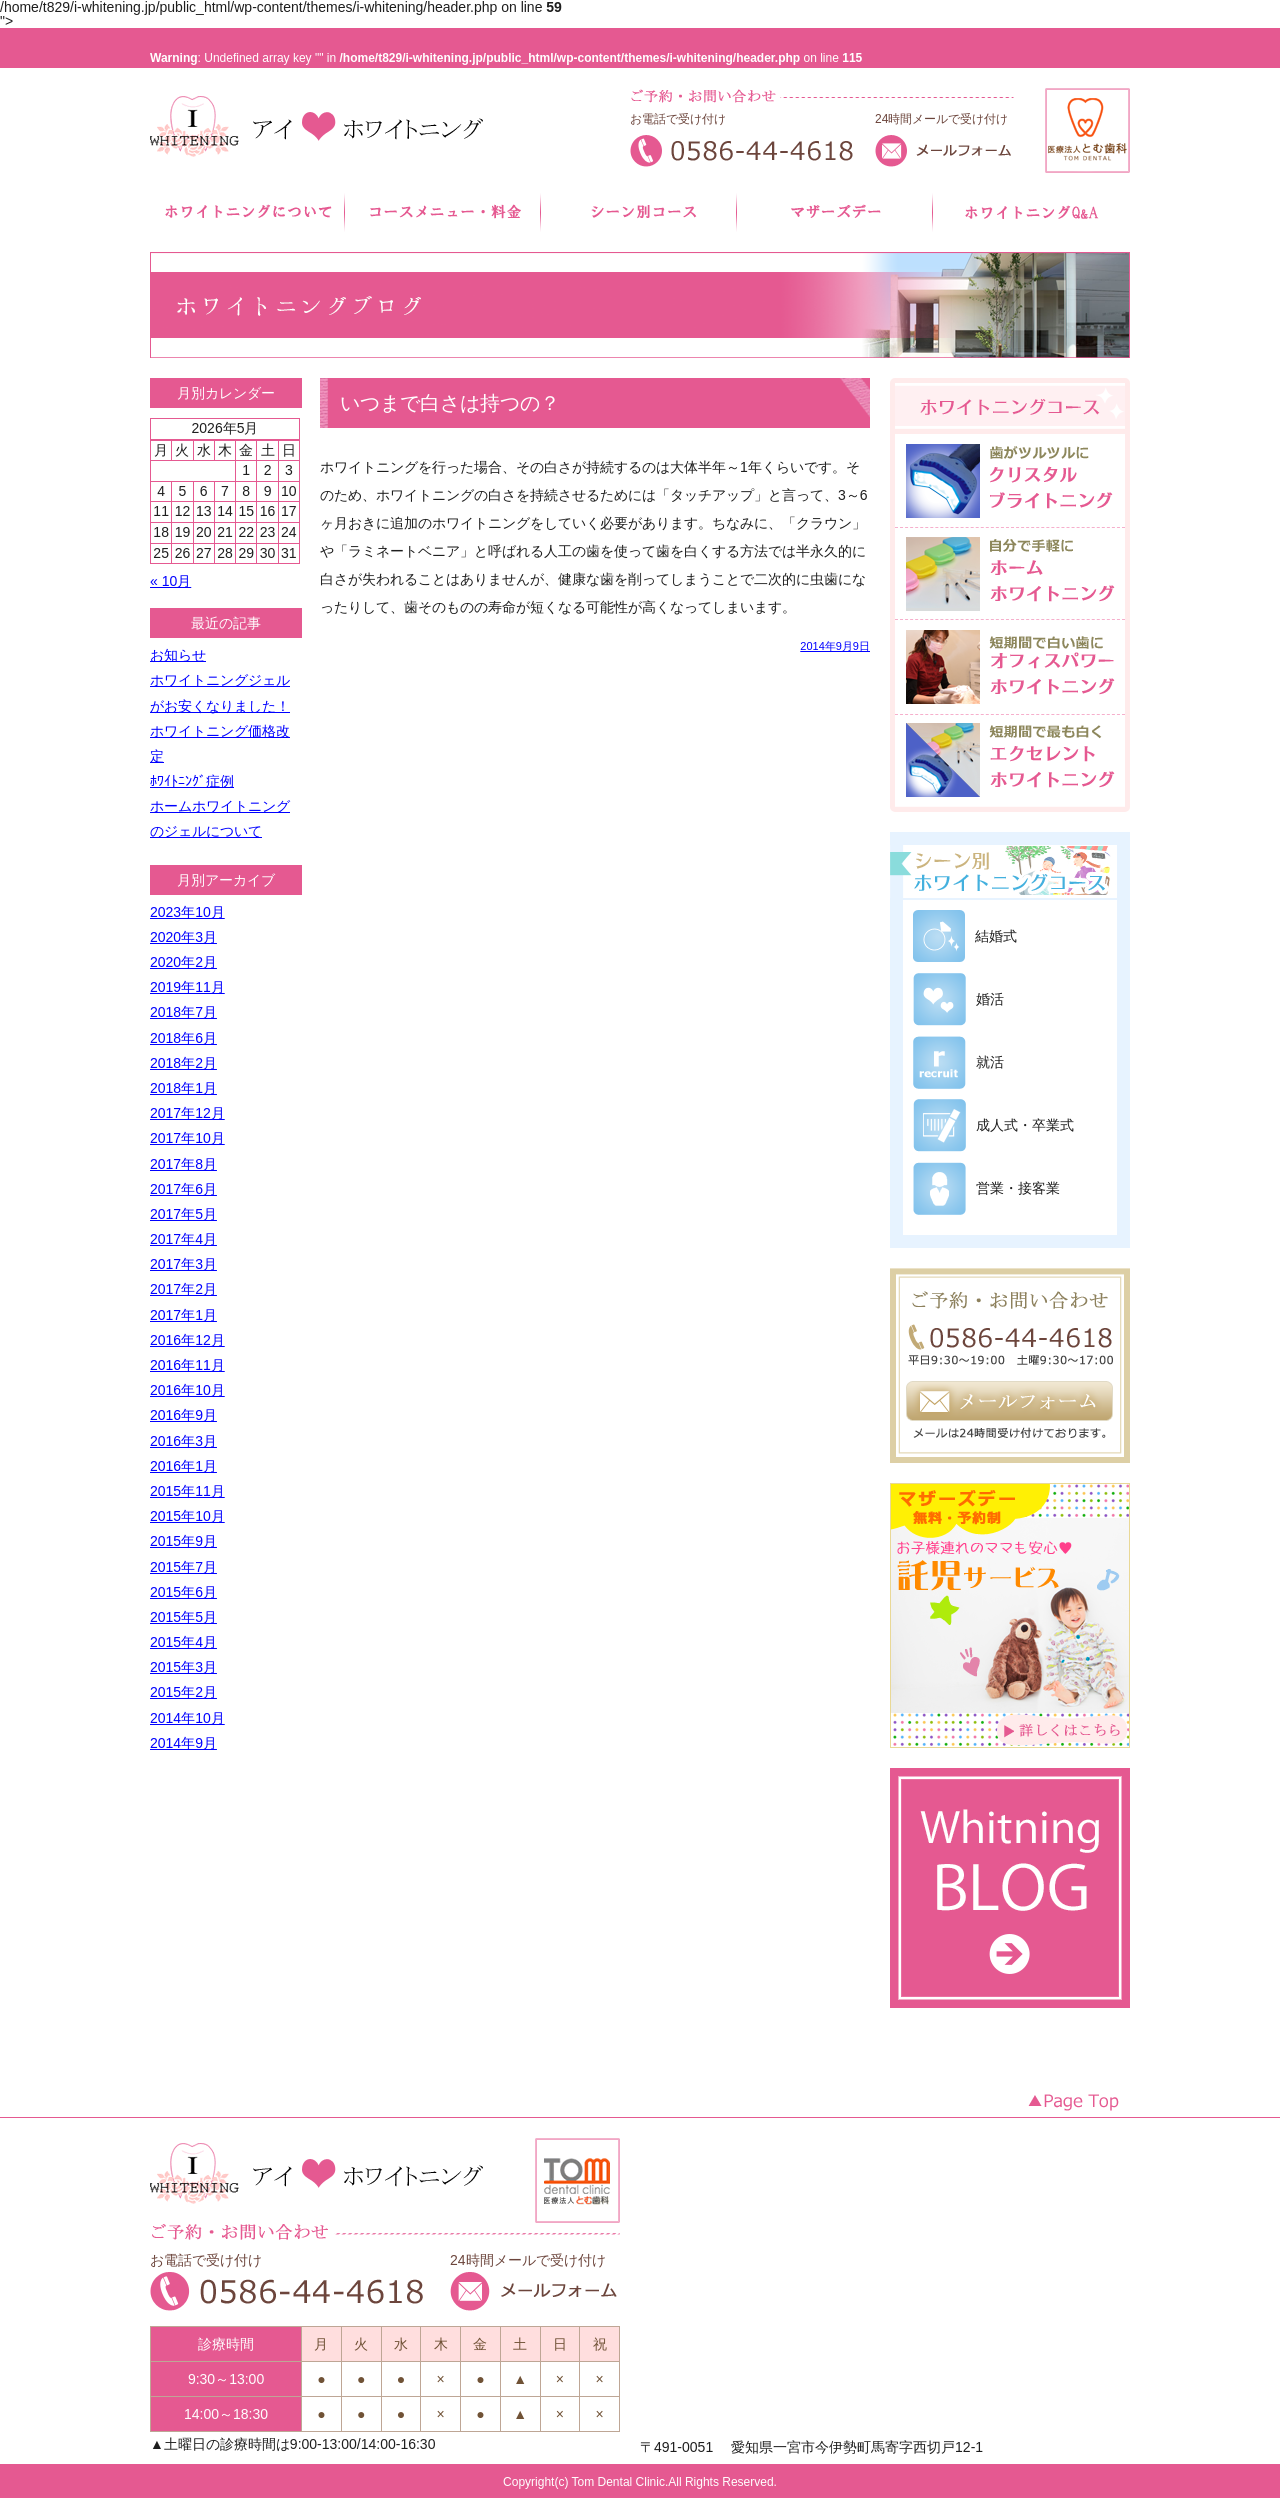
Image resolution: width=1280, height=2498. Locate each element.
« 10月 (170, 581)
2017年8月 (183, 1164)
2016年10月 (187, 1390)
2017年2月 (183, 1289)
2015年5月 (183, 1617)
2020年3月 (183, 937)
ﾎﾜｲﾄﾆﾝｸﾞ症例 (192, 781)
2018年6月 (183, 1038)
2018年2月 (183, 1063)
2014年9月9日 (835, 646)
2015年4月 (183, 1642)
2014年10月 (187, 1718)
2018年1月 (183, 1088)
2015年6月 (183, 1592)
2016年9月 (183, 1415)
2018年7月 (183, 1012)
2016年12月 (187, 1340)
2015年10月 (187, 1516)
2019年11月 (187, 987)
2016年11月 (187, 1365)
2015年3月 (183, 1667)
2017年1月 (183, 1315)
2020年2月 (183, 962)
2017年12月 (187, 1113)
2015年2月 (183, 1692)
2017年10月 (187, 1138)
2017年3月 (183, 1264)
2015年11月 (187, 1491)
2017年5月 (183, 1214)
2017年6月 (183, 1189)
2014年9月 (183, 1743)
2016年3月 (183, 1441)
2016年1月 (183, 1466)
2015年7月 (183, 1567)
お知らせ (178, 655)
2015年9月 (183, 1541)
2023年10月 (187, 912)
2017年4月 (183, 1239)
